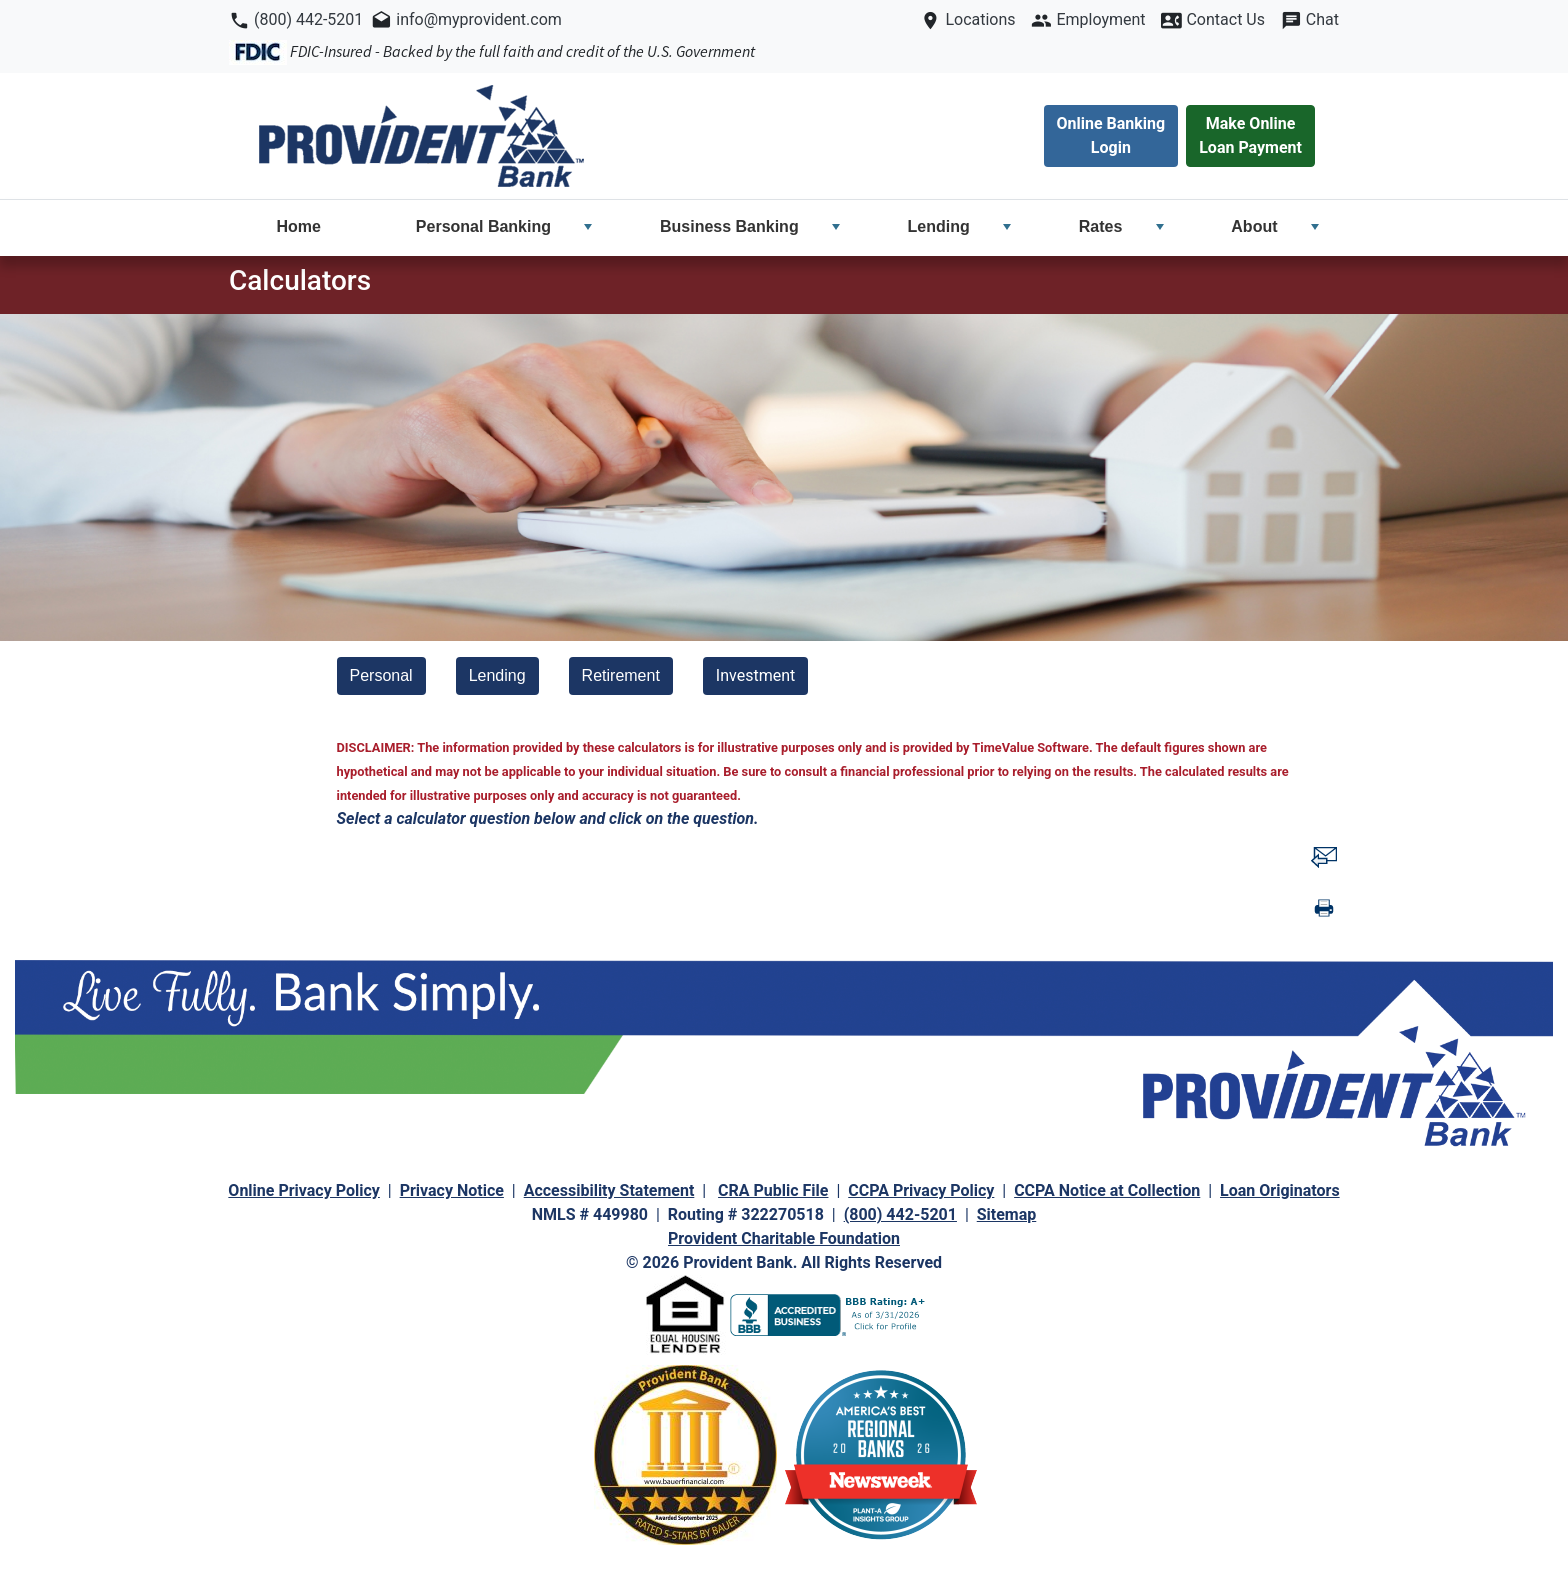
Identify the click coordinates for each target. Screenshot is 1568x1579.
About (1275, 226)
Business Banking (750, 226)
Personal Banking (504, 226)
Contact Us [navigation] (1223, 19)
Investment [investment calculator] (755, 675)
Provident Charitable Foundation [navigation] (784, 1238)
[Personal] (381, 676)
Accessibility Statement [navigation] (609, 1190)
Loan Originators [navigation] (1280, 1190)
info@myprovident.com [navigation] (477, 19)
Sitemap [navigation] (1007, 1214)
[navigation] (421, 135)
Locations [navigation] (978, 19)
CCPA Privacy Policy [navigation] (921, 1190)
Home (298, 226)
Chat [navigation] (1320, 19)
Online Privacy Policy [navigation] (303, 1190)
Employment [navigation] (1098, 19)
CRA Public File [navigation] (773, 1190)
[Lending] (497, 676)
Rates (1121, 226)
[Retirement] (621, 676)
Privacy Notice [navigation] (452, 1190)
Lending (960, 226)
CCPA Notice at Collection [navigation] (1107, 1190)
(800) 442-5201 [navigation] (308, 19)
